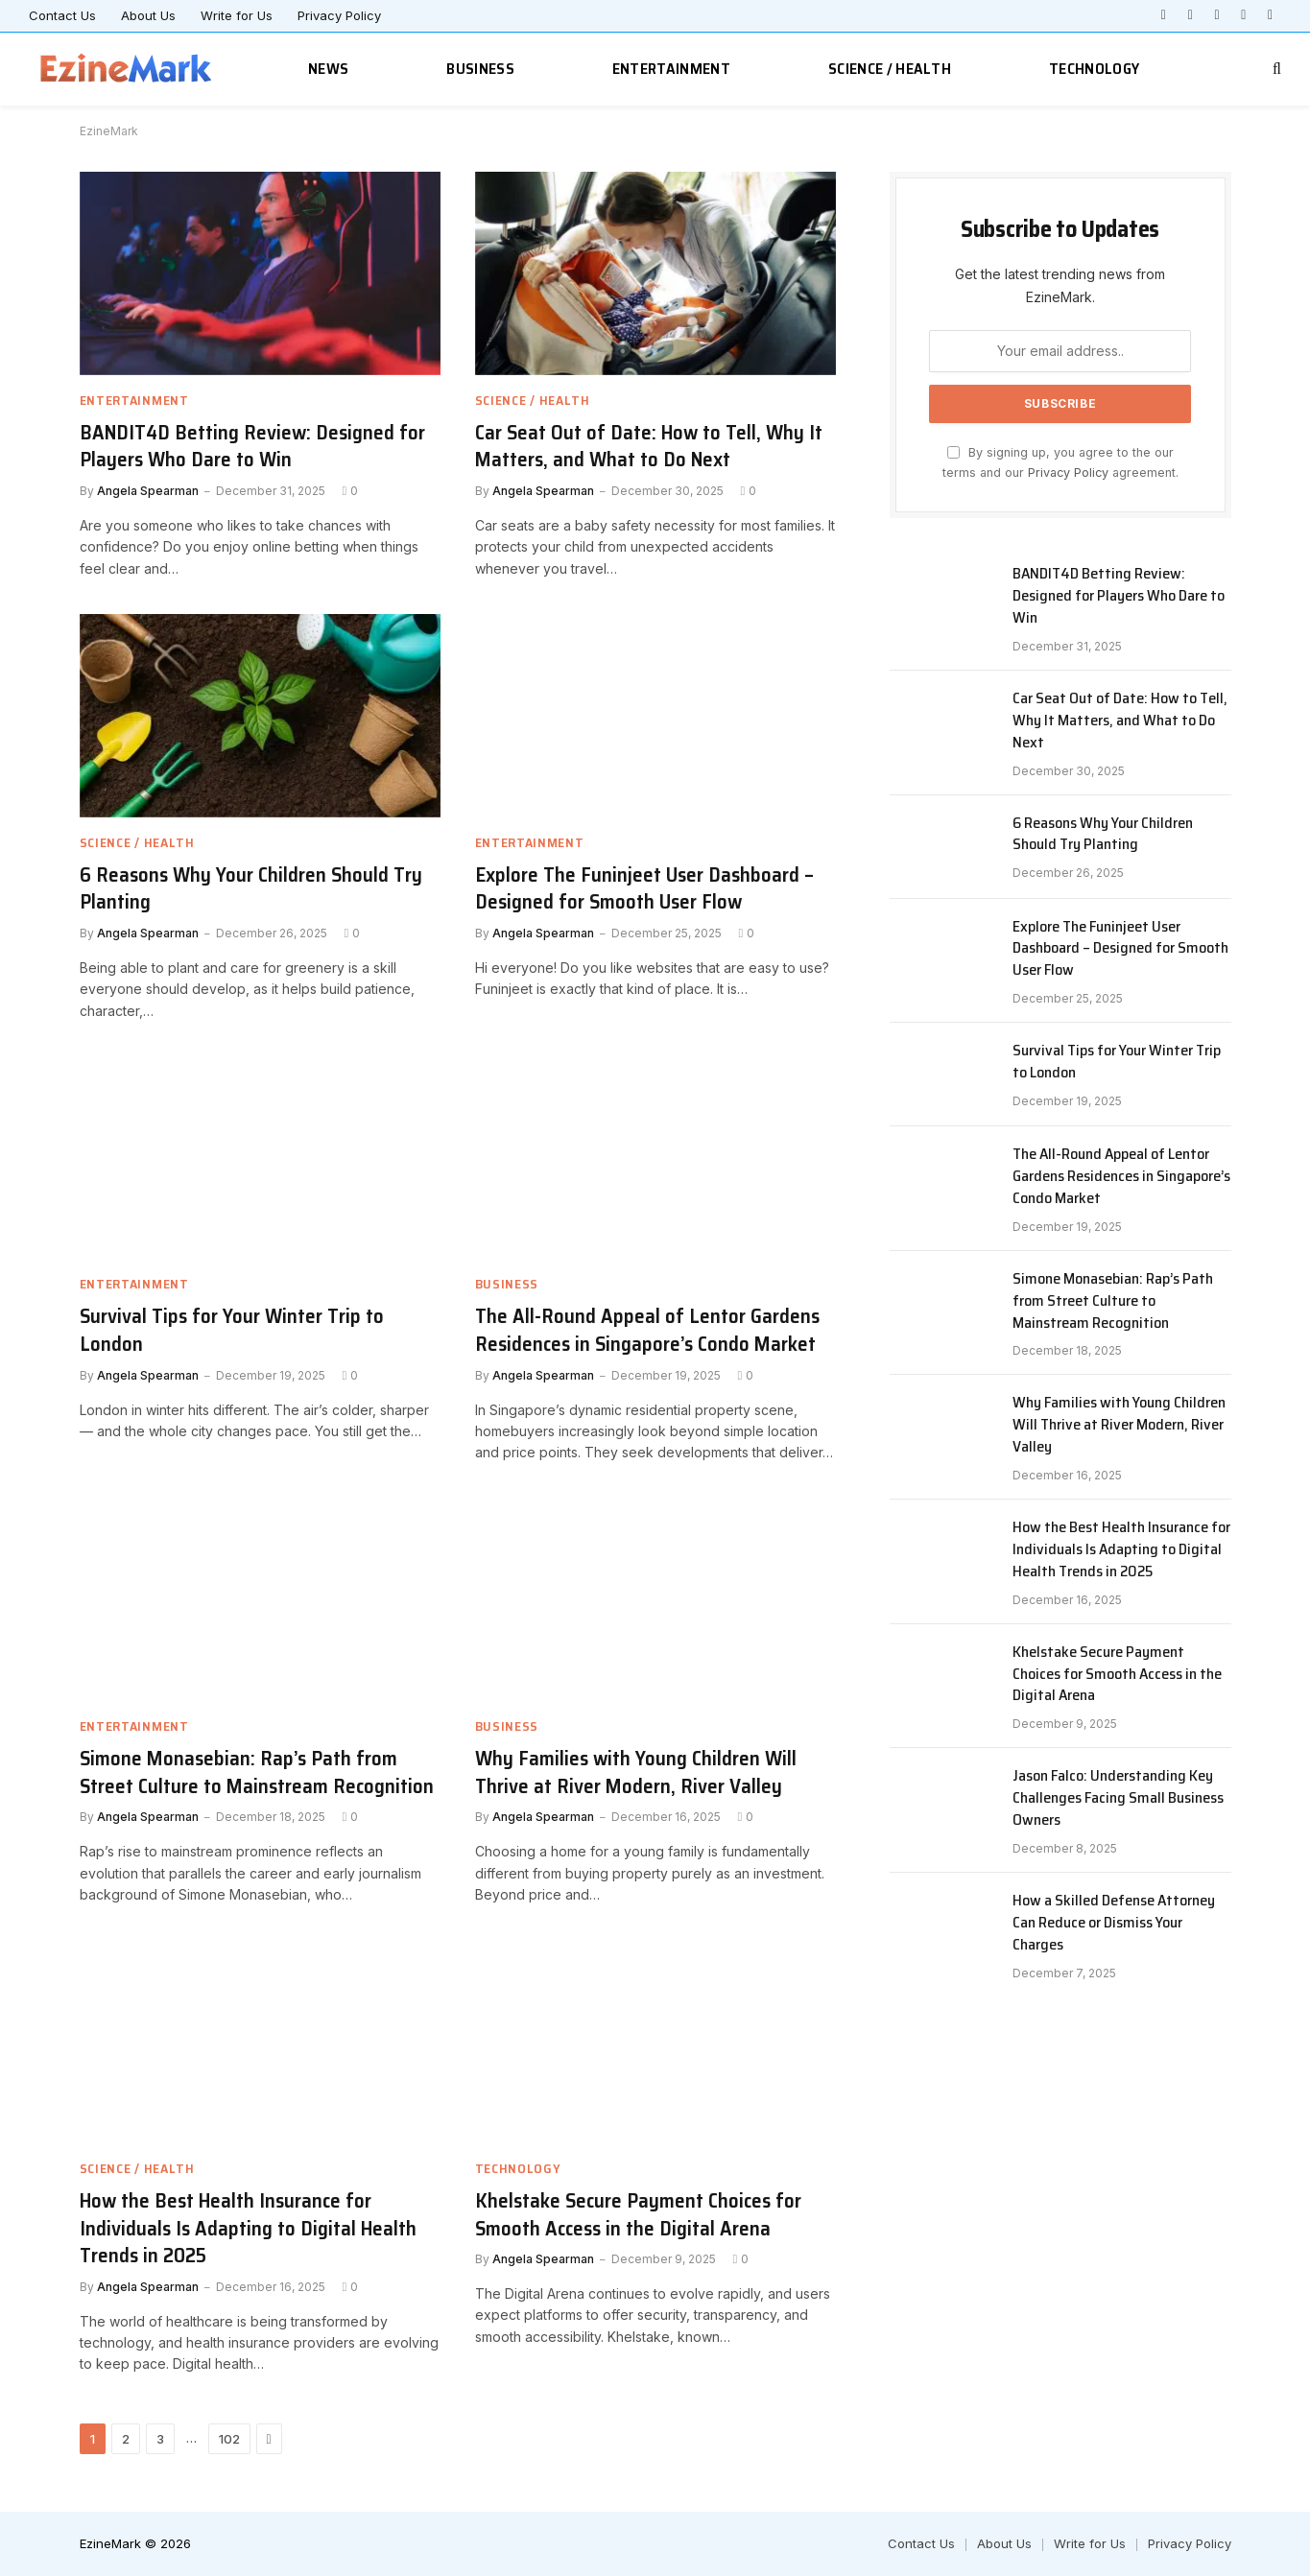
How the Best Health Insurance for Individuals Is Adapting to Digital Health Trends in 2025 (248, 2228)
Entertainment (671, 69)
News (328, 69)
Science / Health (889, 69)
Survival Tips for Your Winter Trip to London (232, 1330)
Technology (1094, 69)
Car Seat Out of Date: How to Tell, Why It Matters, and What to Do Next (648, 446)
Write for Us (237, 15)
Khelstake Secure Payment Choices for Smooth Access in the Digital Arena (638, 2214)
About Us (148, 15)
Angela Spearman (148, 491)
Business (480, 69)
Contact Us (62, 15)
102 (229, 2438)
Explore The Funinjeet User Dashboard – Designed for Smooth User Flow (644, 889)
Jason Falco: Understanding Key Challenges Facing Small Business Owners (1118, 1798)
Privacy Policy (339, 15)
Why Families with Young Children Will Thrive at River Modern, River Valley (636, 1772)
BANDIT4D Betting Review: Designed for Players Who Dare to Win (252, 446)
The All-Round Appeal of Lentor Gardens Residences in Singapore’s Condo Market (647, 1330)
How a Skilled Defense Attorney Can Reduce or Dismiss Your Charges (1113, 1923)
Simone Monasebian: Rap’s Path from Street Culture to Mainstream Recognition (257, 1772)
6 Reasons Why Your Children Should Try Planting (251, 889)
